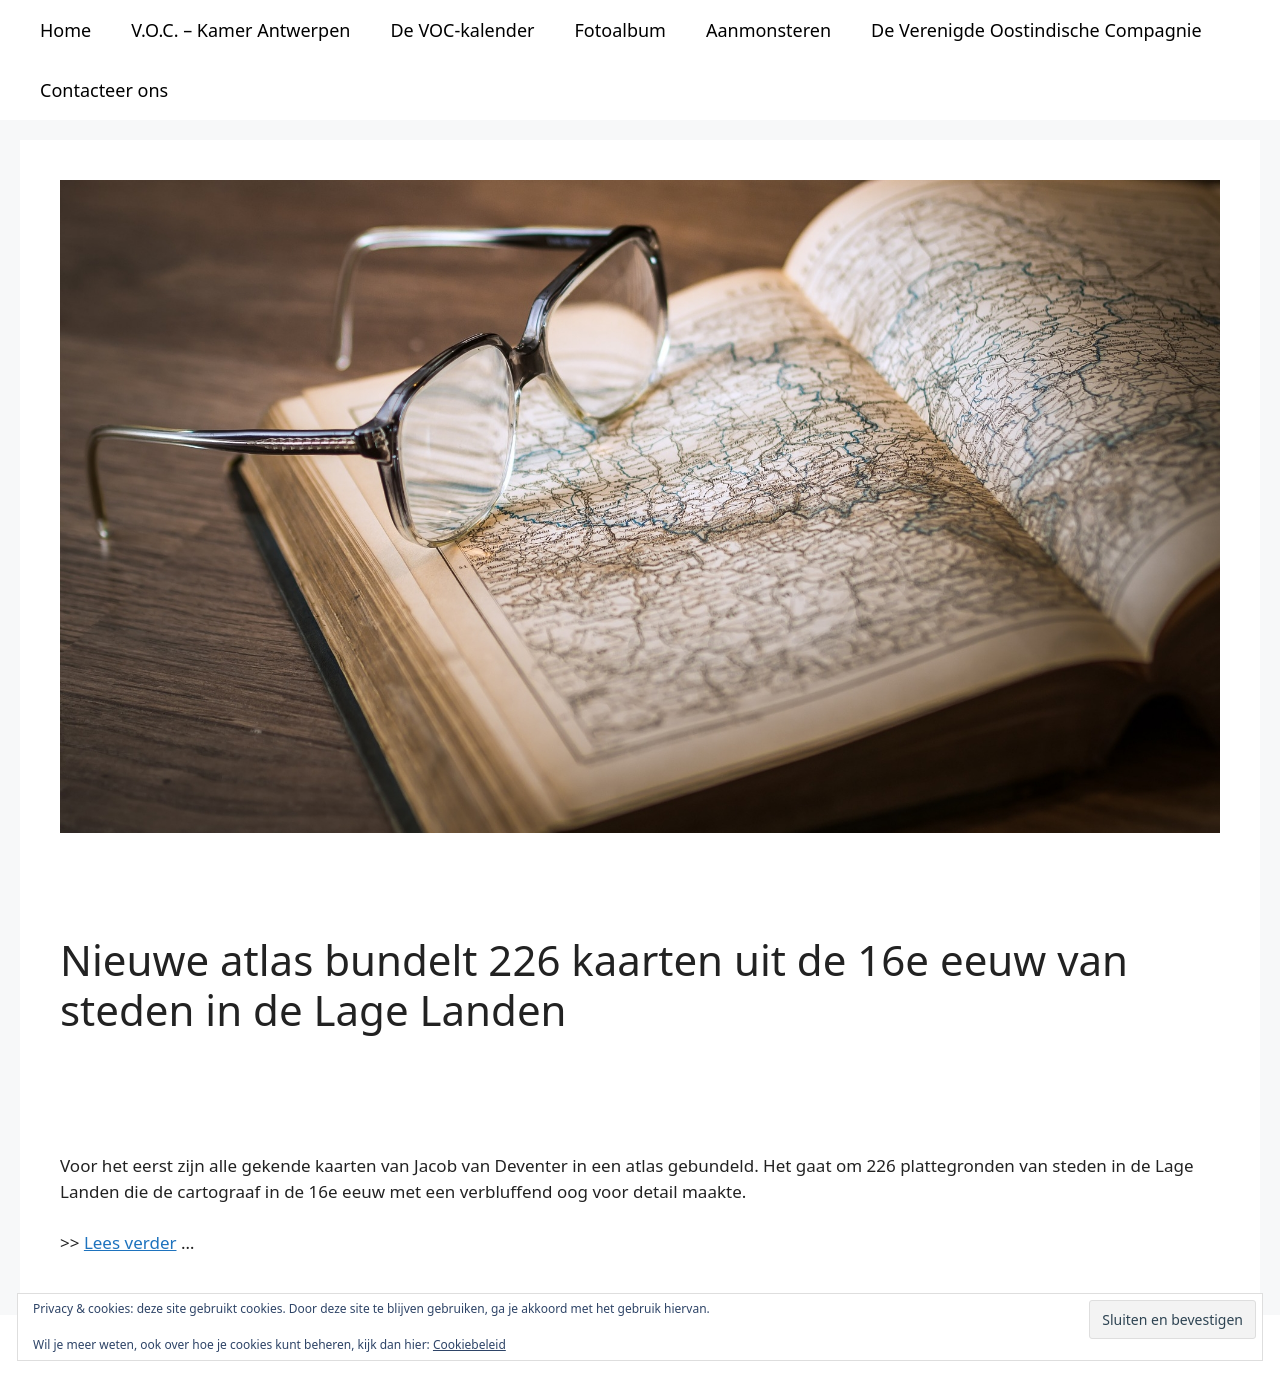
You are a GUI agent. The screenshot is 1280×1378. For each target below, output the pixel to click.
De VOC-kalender (462, 30)
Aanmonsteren (768, 30)
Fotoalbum (620, 30)
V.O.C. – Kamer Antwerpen (240, 30)
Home (65, 30)
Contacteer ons (104, 90)
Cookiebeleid (469, 1344)
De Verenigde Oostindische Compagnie (1036, 30)
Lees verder (130, 1242)
